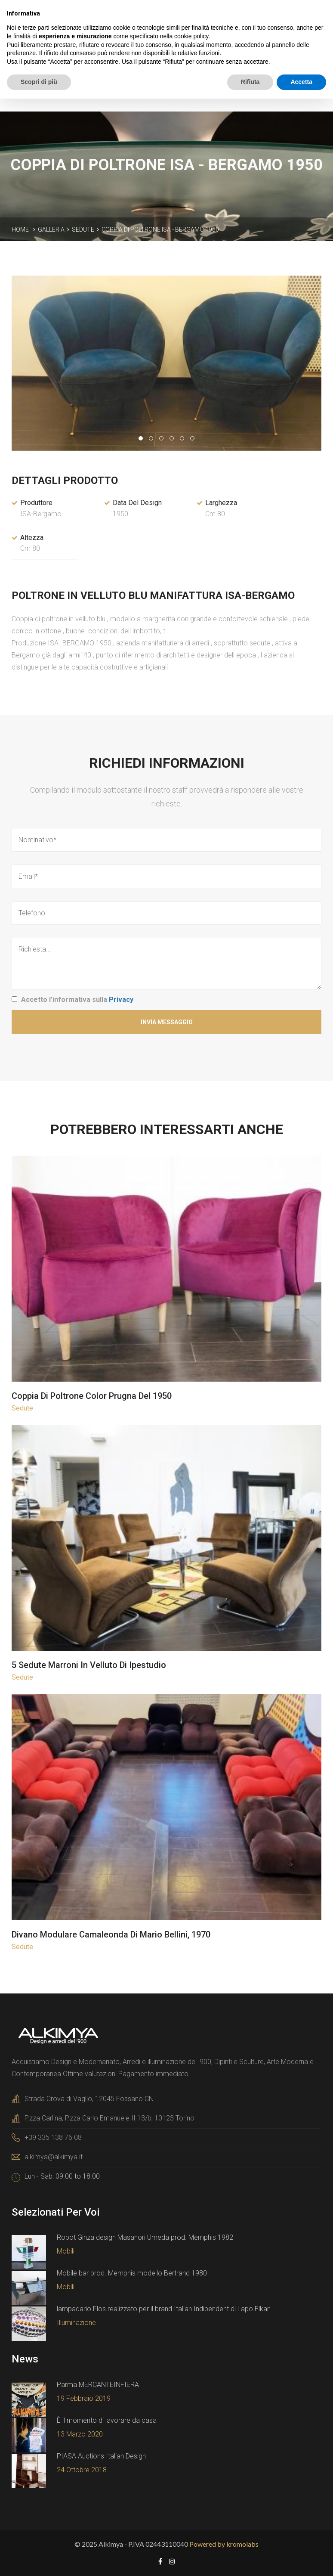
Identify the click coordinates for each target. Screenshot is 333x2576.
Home (20, 229)
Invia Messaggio (167, 1021)
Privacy (121, 999)
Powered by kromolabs (224, 2543)
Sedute (83, 229)
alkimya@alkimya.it (54, 2156)
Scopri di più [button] (39, 81)
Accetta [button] (301, 81)
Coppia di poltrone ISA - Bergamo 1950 (160, 229)
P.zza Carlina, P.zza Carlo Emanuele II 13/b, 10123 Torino (109, 2118)
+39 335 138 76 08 (53, 2137)
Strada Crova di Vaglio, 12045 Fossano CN (89, 2098)
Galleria (51, 229)
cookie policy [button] (191, 36)
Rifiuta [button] (250, 81)
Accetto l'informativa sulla (77, 999)
